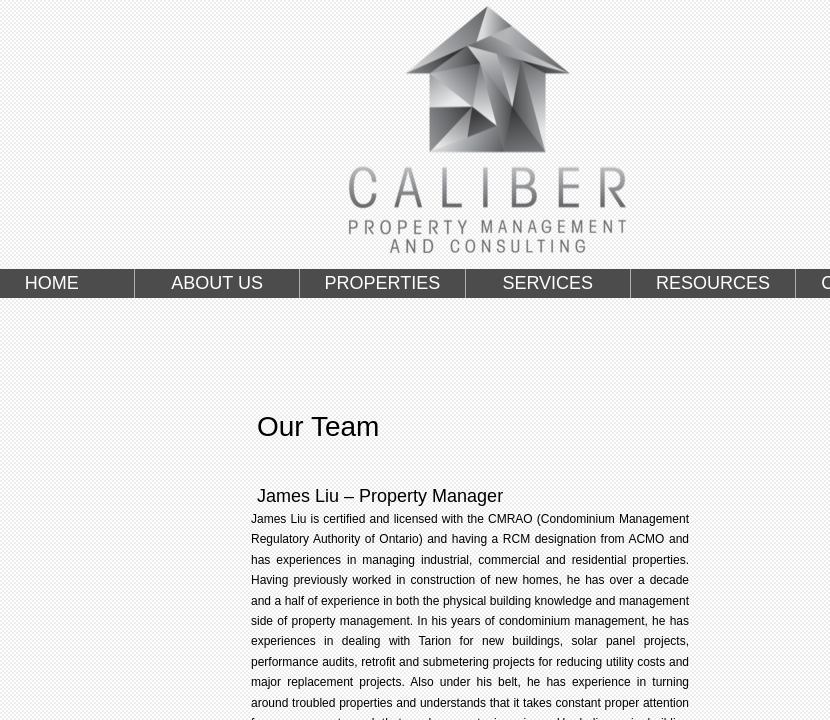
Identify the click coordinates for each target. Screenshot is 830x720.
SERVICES (547, 283)
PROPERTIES (383, 283)
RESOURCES (713, 283)
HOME (52, 283)
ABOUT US (217, 283)
